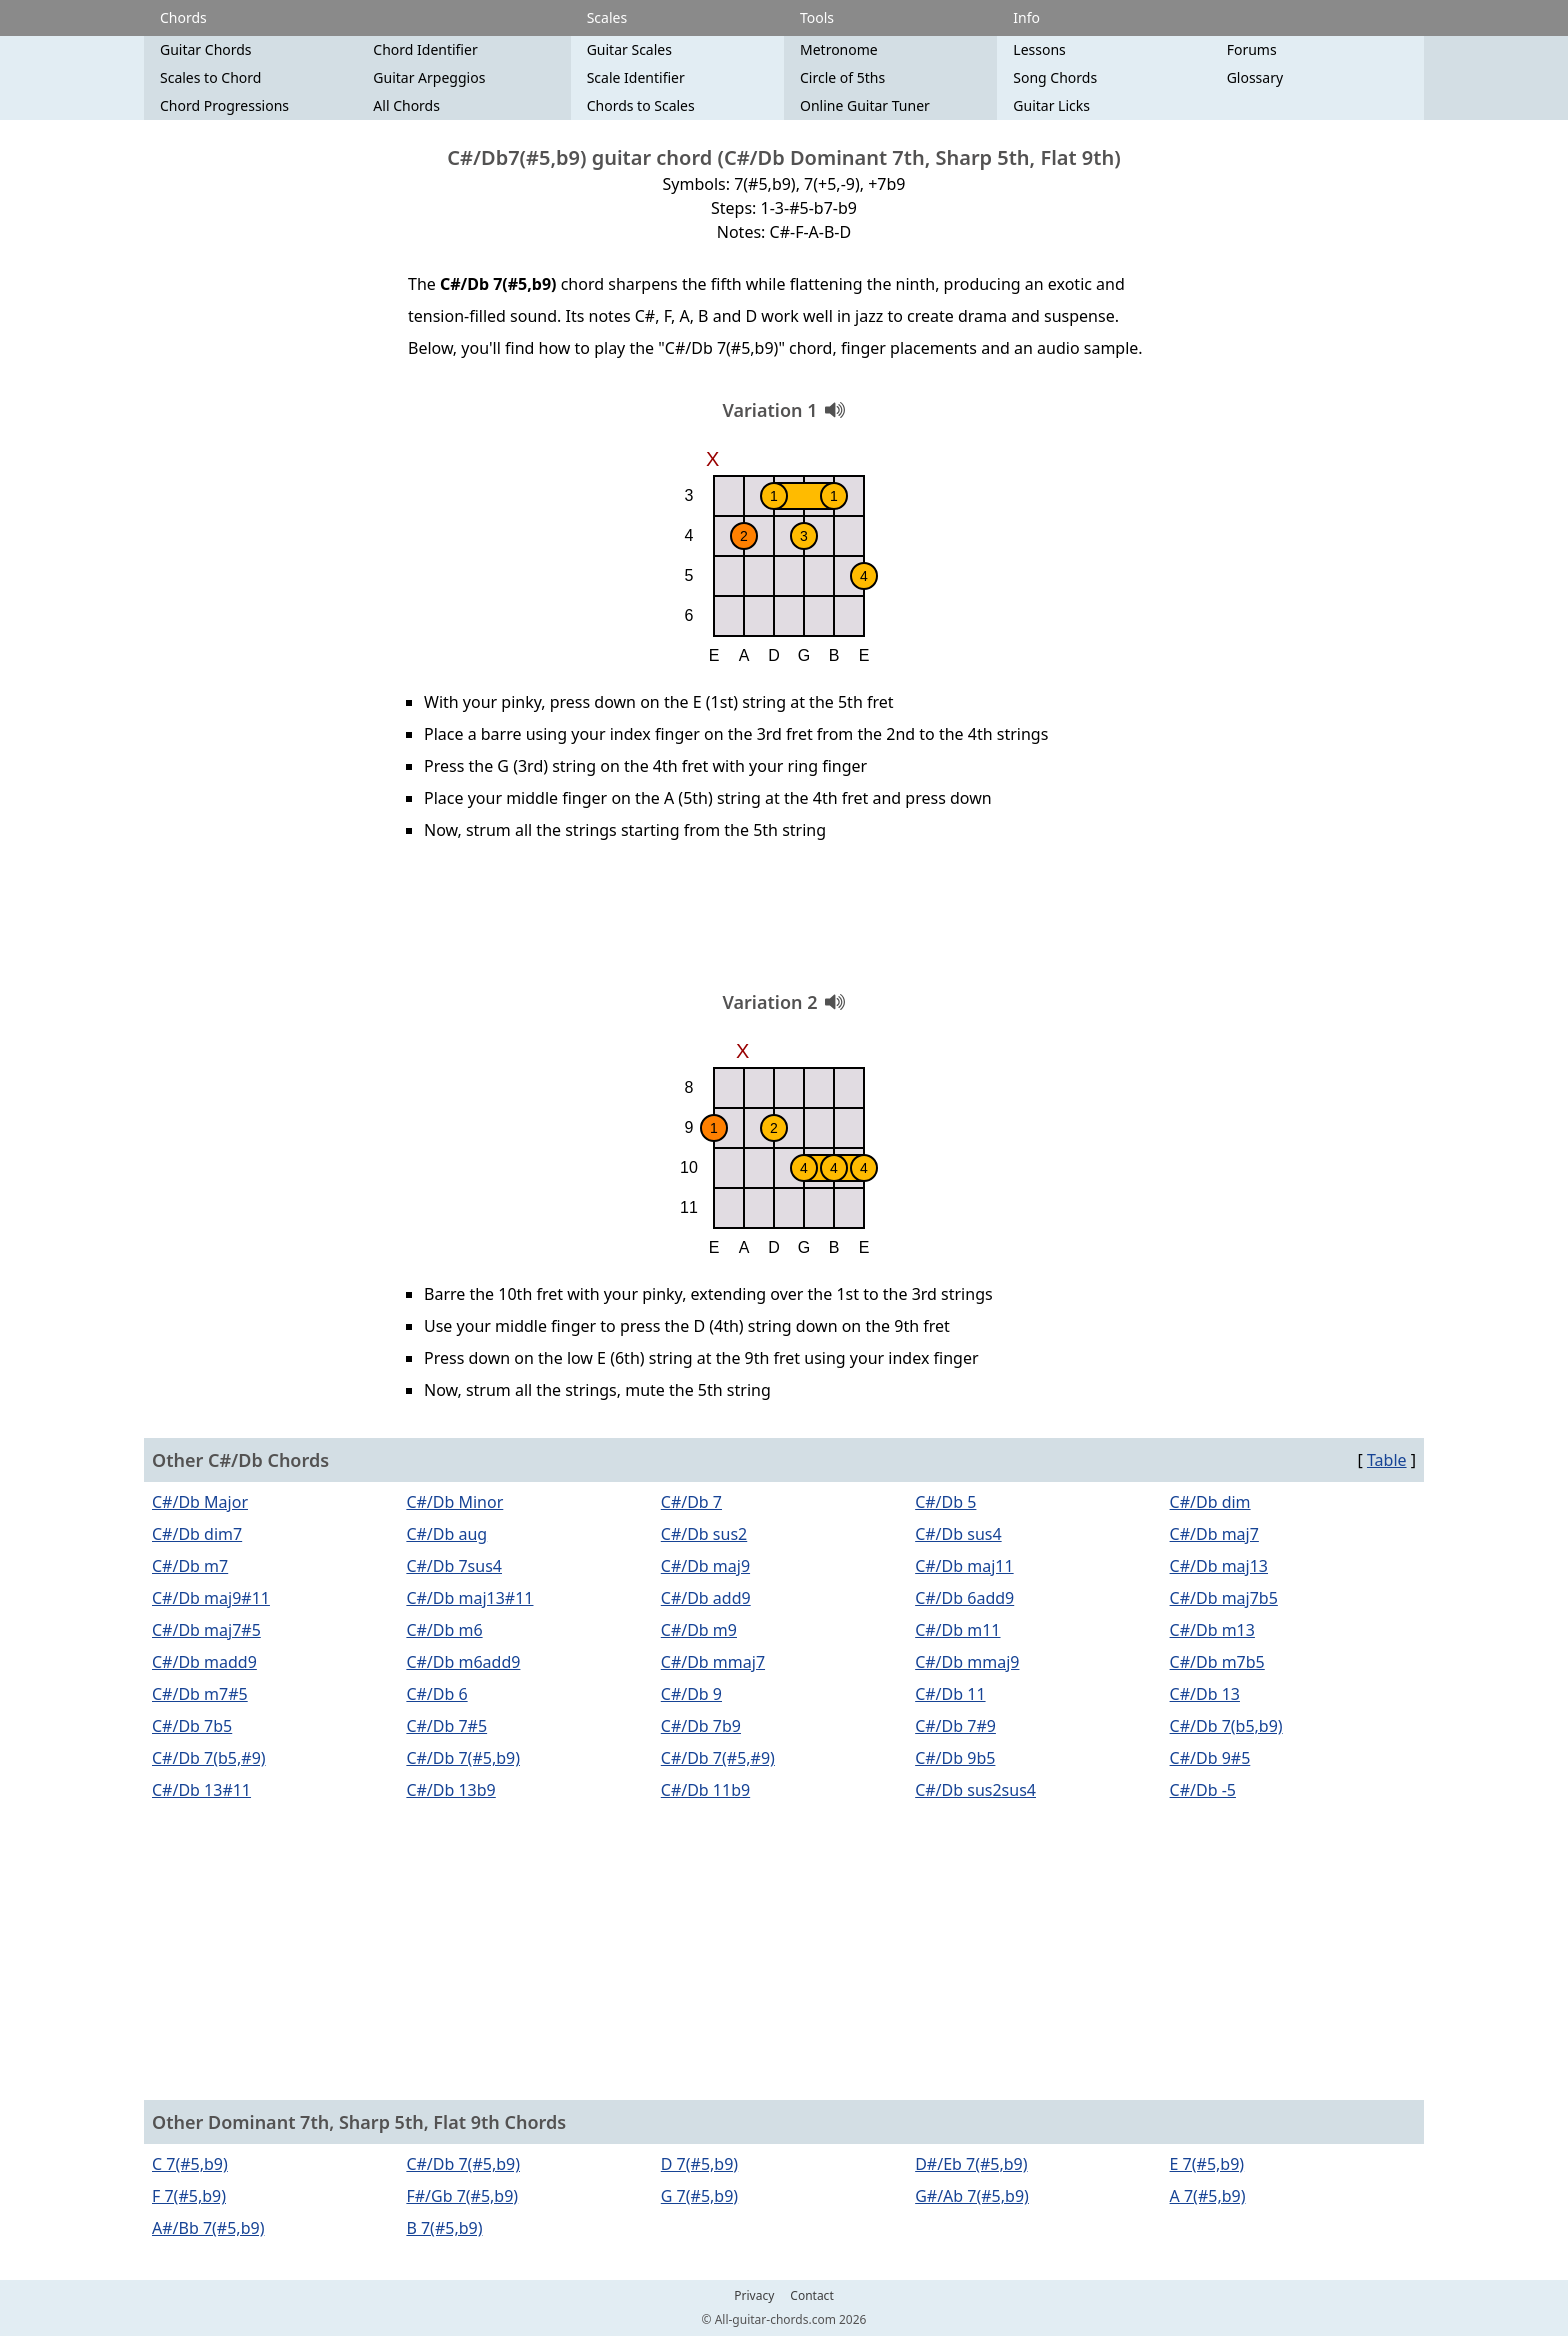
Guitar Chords (206, 49)
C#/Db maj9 (705, 1566)
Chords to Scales (641, 105)
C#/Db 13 (1205, 1694)
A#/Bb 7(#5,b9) (208, 2228)
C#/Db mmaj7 (713, 1662)
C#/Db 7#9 (955, 1726)
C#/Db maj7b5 (1224, 1598)
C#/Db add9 (706, 1598)
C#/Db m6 (444, 1630)
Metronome (839, 49)
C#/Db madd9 (204, 1662)
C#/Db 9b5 (955, 1758)
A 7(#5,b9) (1208, 2196)
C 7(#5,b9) (190, 2164)
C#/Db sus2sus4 (975, 1790)
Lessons (1039, 49)
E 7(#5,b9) (1207, 2164)
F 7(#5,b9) (189, 2196)
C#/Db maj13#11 (469, 1598)
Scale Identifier (636, 77)
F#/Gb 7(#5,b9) (462, 2196)
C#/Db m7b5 (1217, 1662)
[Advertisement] (784, 923)
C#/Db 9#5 (1210, 1758)
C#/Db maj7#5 (206, 1630)
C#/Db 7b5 (192, 1726)
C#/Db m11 (957, 1630)
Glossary (1255, 77)
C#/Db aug (446, 1534)
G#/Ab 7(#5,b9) (972, 2196)
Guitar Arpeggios (429, 77)
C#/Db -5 (1203, 1790)
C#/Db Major (200, 1502)
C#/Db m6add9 (463, 1662)
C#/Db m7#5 (200, 1694)
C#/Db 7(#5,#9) (718, 1758)
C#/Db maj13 (1219, 1566)
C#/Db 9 (691, 1694)
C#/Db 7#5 (446, 1726)
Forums (1252, 49)
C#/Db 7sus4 (454, 1566)
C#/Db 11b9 (705, 1790)
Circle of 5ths (842, 77)
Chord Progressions (224, 105)
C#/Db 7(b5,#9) (209, 1758)
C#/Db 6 (436, 1694)
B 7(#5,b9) (444, 2228)
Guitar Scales (629, 49)
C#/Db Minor (454, 1502)
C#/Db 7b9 (701, 1726)
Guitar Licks (1051, 105)
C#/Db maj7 (1214, 1534)
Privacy (754, 2296)
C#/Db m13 (1212, 1630)
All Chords (406, 105)
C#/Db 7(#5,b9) (463, 1758)
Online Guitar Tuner (865, 105)
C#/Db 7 (691, 1502)
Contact (811, 2296)
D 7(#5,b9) (699, 2164)
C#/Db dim (1210, 1502)
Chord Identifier (425, 49)
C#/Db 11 (950, 1694)
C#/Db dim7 (197, 1534)
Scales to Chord (210, 77)
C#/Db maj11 (964, 1566)
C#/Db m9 (699, 1630)
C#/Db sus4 (958, 1534)
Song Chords (1055, 77)
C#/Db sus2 (704, 1534)
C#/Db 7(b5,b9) (1226, 1726)
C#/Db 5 (945, 1502)
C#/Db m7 (190, 1566)
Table (1387, 1460)
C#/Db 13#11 (201, 1790)
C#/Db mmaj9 (967, 1662)
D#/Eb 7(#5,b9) (971, 2164)
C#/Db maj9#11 (211, 1598)
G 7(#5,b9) (699, 2196)
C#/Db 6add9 (964, 1598)
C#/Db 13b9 (450, 1790)
